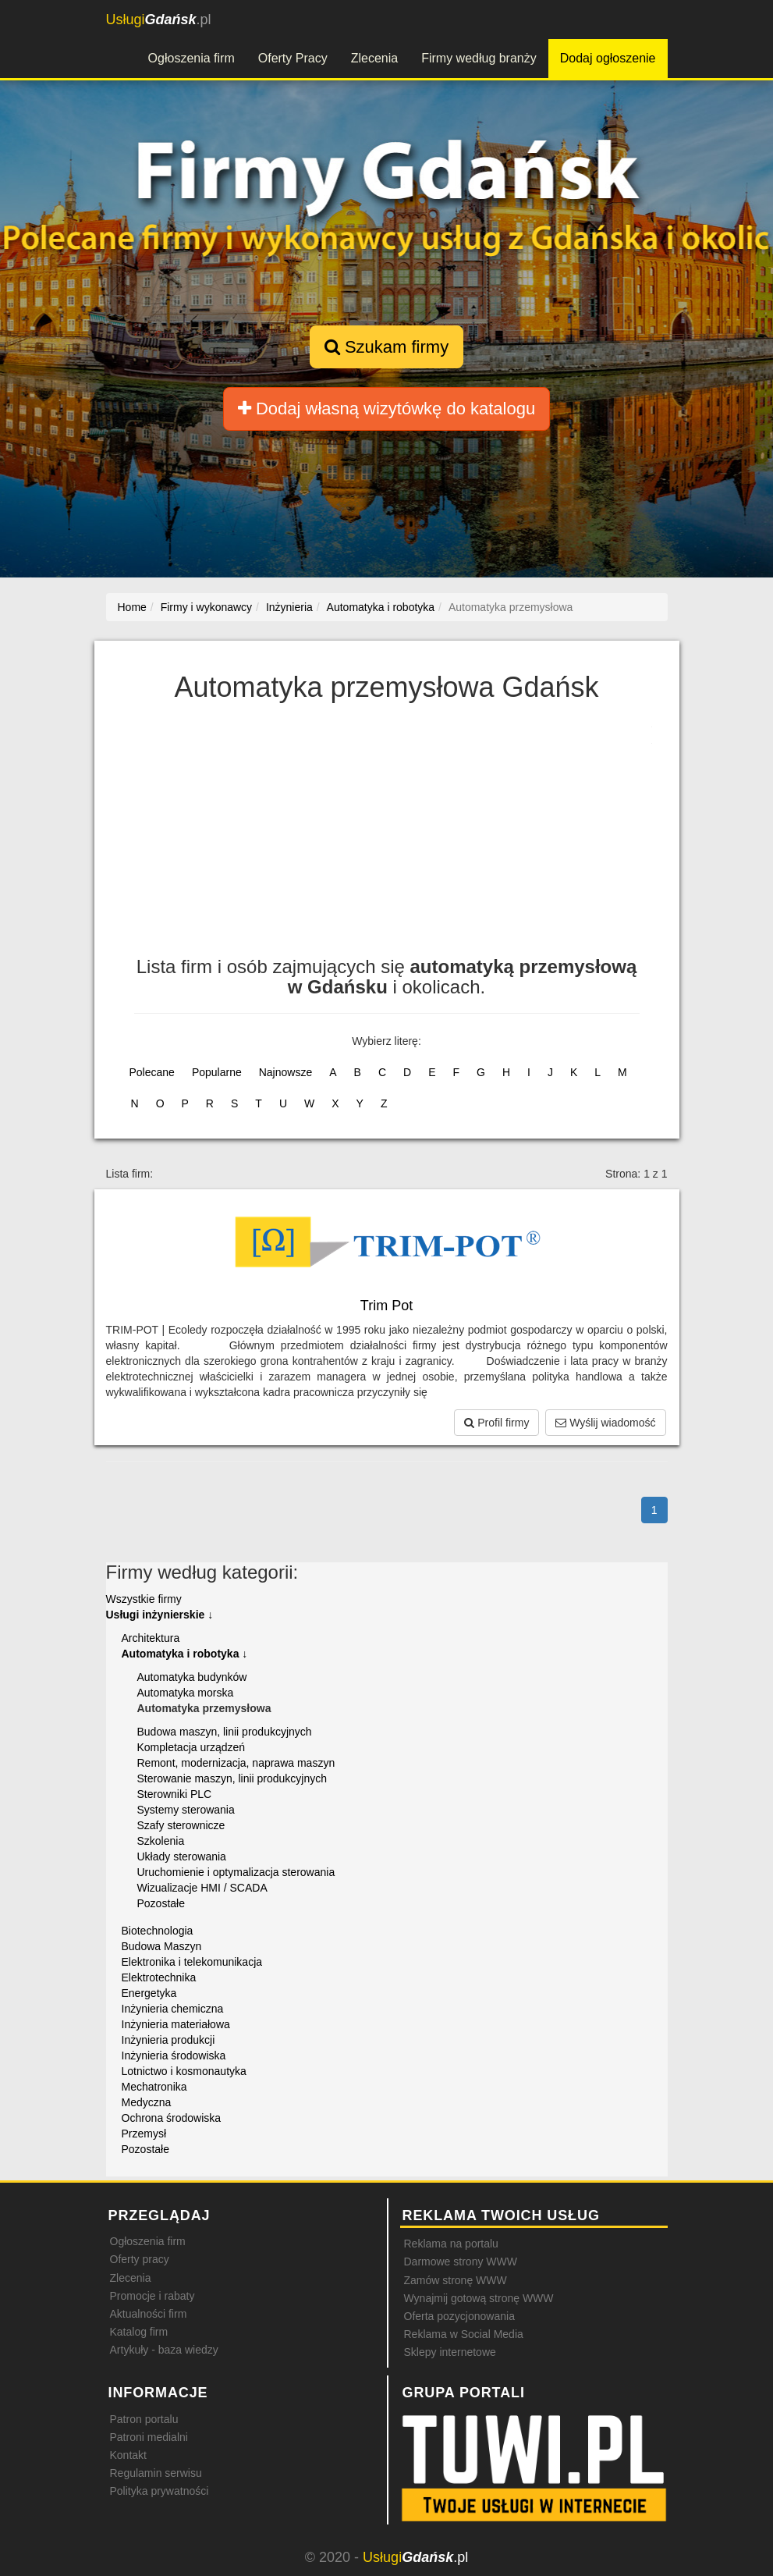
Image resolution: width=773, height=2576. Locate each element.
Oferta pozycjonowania (459, 2316)
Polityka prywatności (159, 2491)
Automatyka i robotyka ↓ (185, 1653)
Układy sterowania (181, 1856)
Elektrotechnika (159, 1977)
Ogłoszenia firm (191, 58)
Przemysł (144, 2133)
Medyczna (147, 2102)
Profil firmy (496, 1422)
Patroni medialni (149, 2437)
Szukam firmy (386, 347)
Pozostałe (161, 1903)
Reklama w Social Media (463, 2334)
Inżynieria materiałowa (176, 2024)
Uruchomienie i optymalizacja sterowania (236, 1872)
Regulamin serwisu (156, 2473)
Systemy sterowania (186, 1809)
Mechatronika (154, 2086)
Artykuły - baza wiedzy (164, 2349)
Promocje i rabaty (152, 2296)
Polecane (152, 1072)
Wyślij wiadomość (605, 1422)
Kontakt (128, 2455)
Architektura (151, 1638)
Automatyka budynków (192, 1677)
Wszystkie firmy (144, 1599)
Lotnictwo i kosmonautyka (184, 2071)
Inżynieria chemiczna (173, 2008)
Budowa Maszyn (162, 1946)
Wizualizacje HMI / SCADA (202, 1887)
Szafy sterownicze (181, 1825)
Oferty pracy (139, 2259)
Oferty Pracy (293, 58)
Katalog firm (139, 2332)
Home (132, 607)
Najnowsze (285, 1072)
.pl (158, 19)
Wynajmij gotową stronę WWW (479, 2298)
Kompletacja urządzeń (191, 1747)
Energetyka (149, 1993)
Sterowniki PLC (174, 1794)
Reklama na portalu (451, 2243)
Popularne (217, 1072)
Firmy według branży (479, 58)
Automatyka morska (185, 1692)
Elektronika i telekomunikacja (192, 1962)
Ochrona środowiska (172, 2118)
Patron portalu (144, 2419)
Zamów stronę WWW (455, 2280)
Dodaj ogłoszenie (608, 58)
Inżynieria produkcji (168, 2040)
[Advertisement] (387, 839)
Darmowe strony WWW (460, 2261)
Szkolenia (161, 1841)
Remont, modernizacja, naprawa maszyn (236, 1763)
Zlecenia (374, 58)
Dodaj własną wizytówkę (386, 408)
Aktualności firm (148, 2314)
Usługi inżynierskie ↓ (160, 1614)
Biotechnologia (157, 1930)
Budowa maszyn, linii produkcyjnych (224, 1731)
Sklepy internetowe (450, 2352)
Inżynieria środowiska (174, 2055)
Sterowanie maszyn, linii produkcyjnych (232, 1778)
